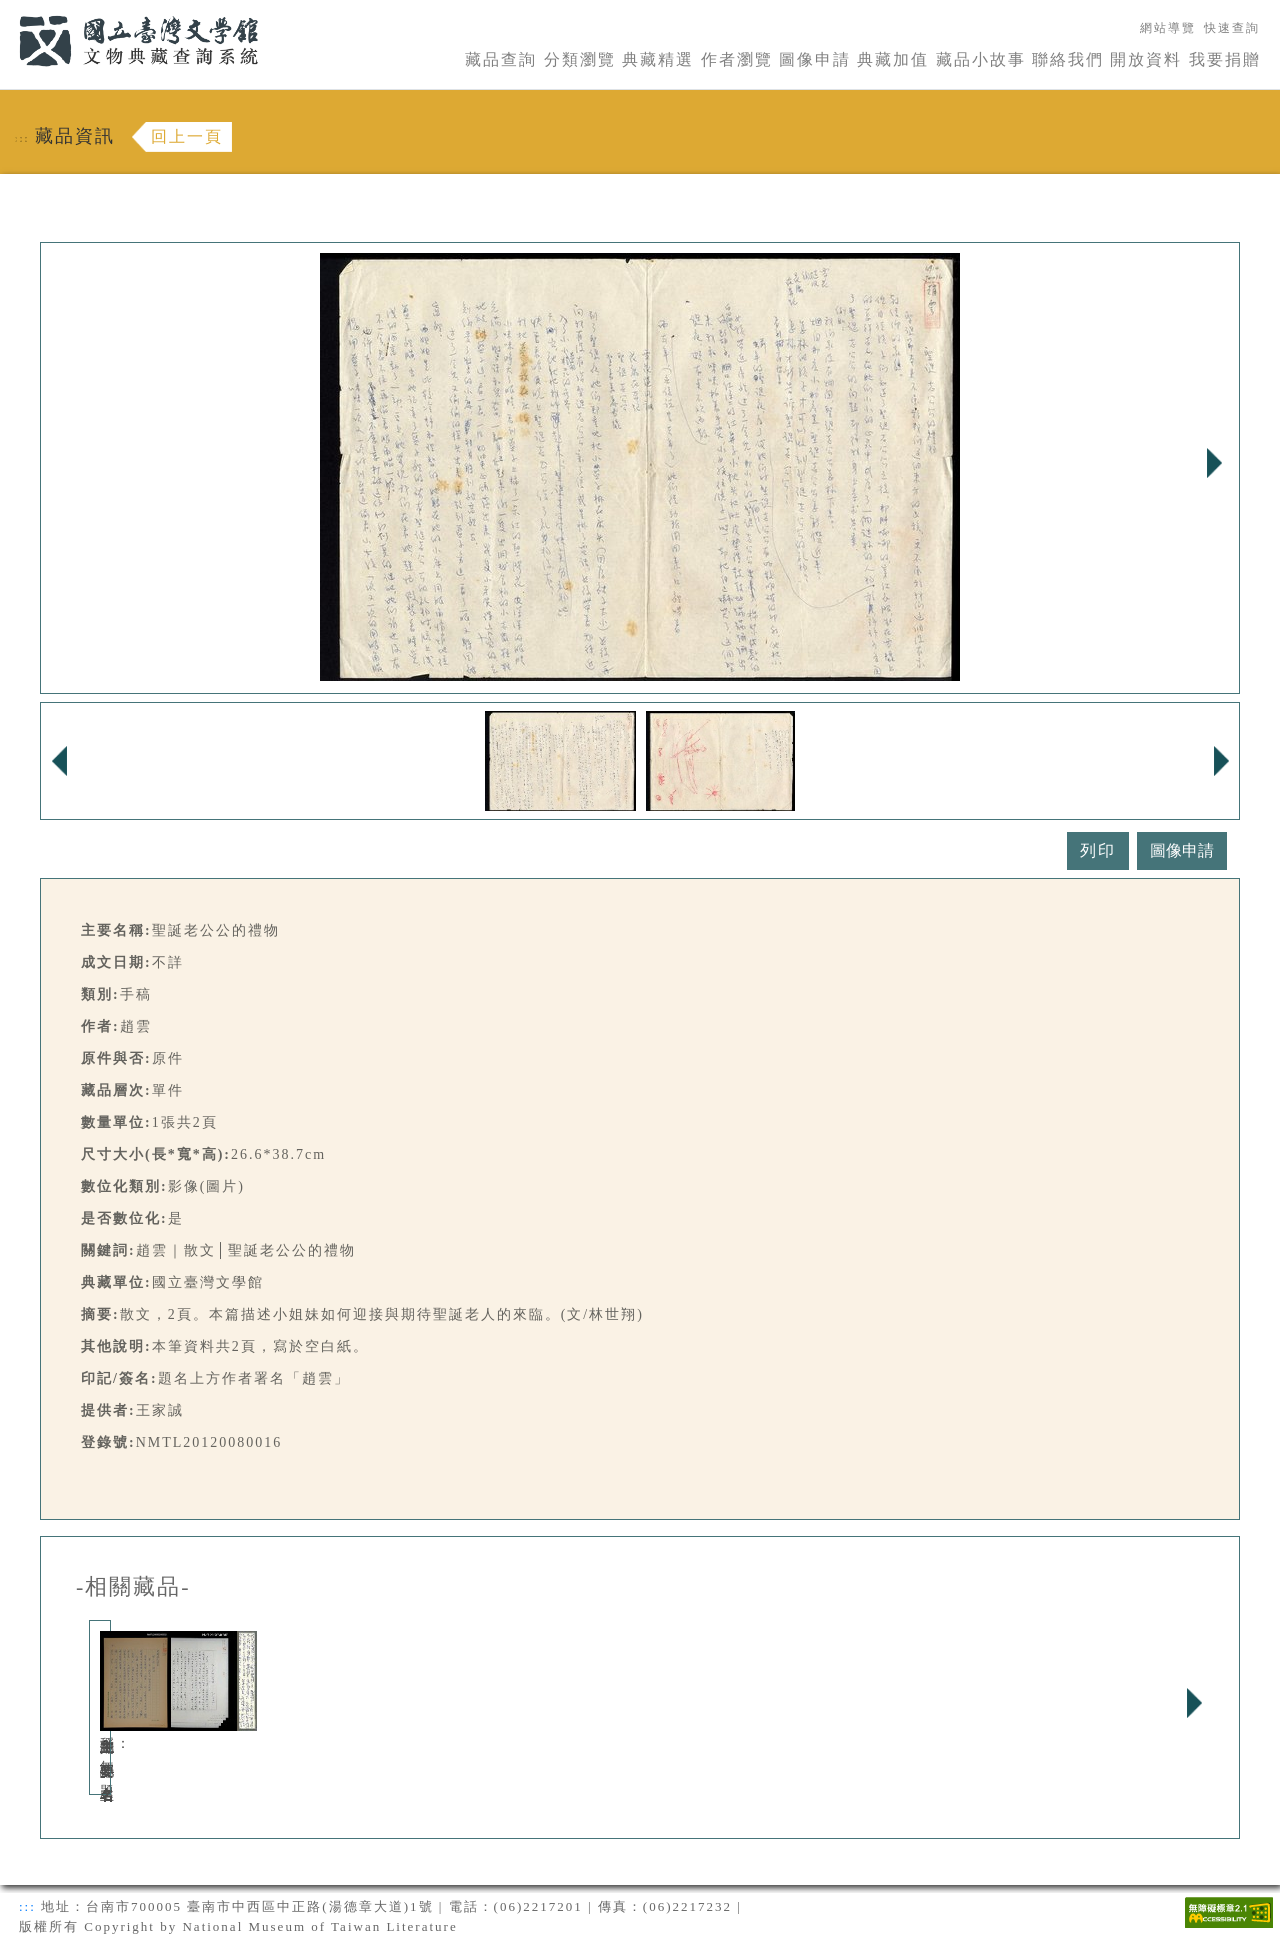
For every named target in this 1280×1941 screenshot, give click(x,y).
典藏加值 (893, 59)
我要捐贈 (1225, 59)
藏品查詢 (501, 59)
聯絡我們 (1068, 59)
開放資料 (1146, 59)
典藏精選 (658, 59)
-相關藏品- (133, 1587)
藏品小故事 (981, 59)
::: (7, 11)
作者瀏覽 (737, 59)
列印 (1098, 850)
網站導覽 (1168, 28)
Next (1214, 463)
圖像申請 (815, 59)
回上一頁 (187, 136)
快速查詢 (1232, 28)
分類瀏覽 (580, 59)
